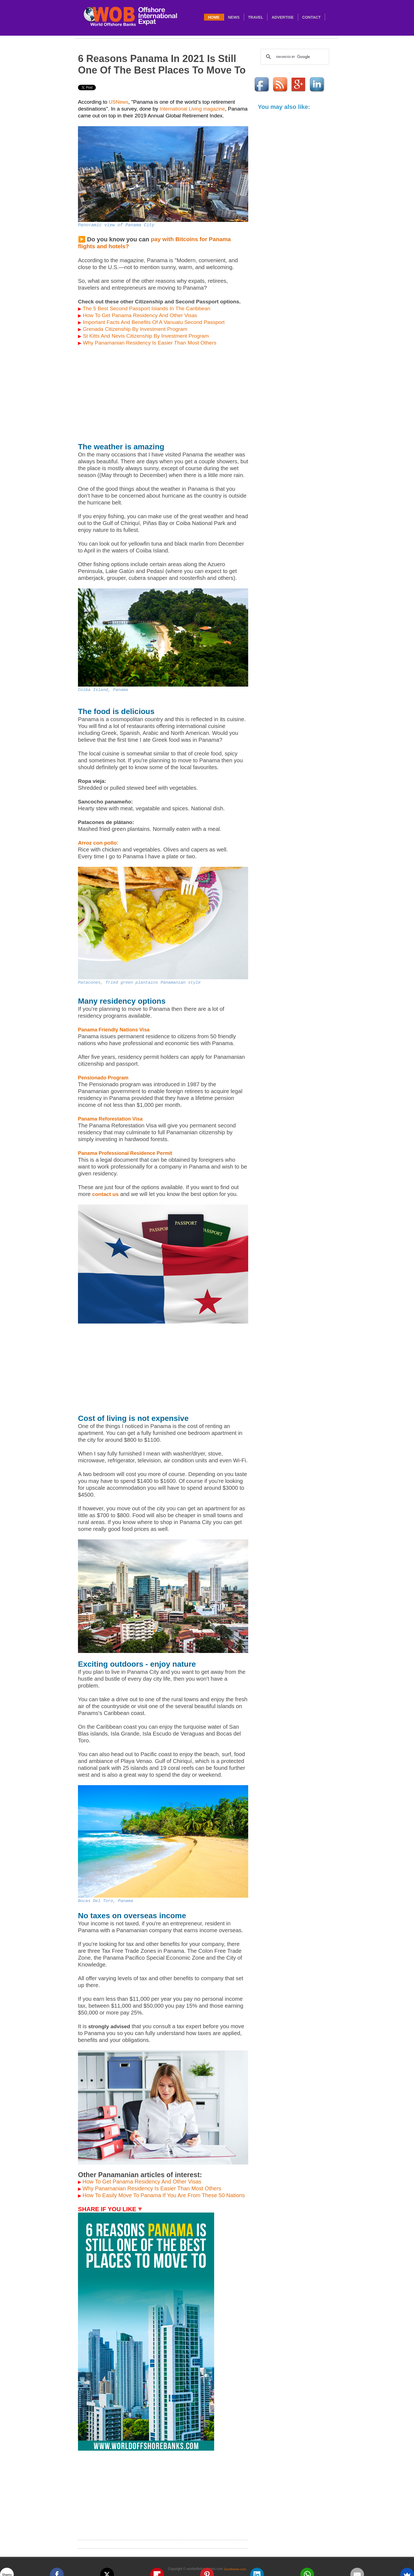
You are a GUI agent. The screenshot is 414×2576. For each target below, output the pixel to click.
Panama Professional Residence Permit (125, 1153)
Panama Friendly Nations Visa (114, 1029)
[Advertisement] (163, 395)
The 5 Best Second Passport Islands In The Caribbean (144, 308)
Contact (311, 17)
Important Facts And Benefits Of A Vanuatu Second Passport (154, 322)
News (234, 17)
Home (214, 17)
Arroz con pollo (97, 843)
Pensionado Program (103, 1077)
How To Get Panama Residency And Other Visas (140, 315)
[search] (294, 56)
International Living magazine (192, 109)
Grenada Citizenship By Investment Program (135, 329)
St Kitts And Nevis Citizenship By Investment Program (146, 336)
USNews (118, 102)
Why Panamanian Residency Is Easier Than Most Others (149, 343)
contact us (105, 1194)
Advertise (282, 17)
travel (255, 17)
